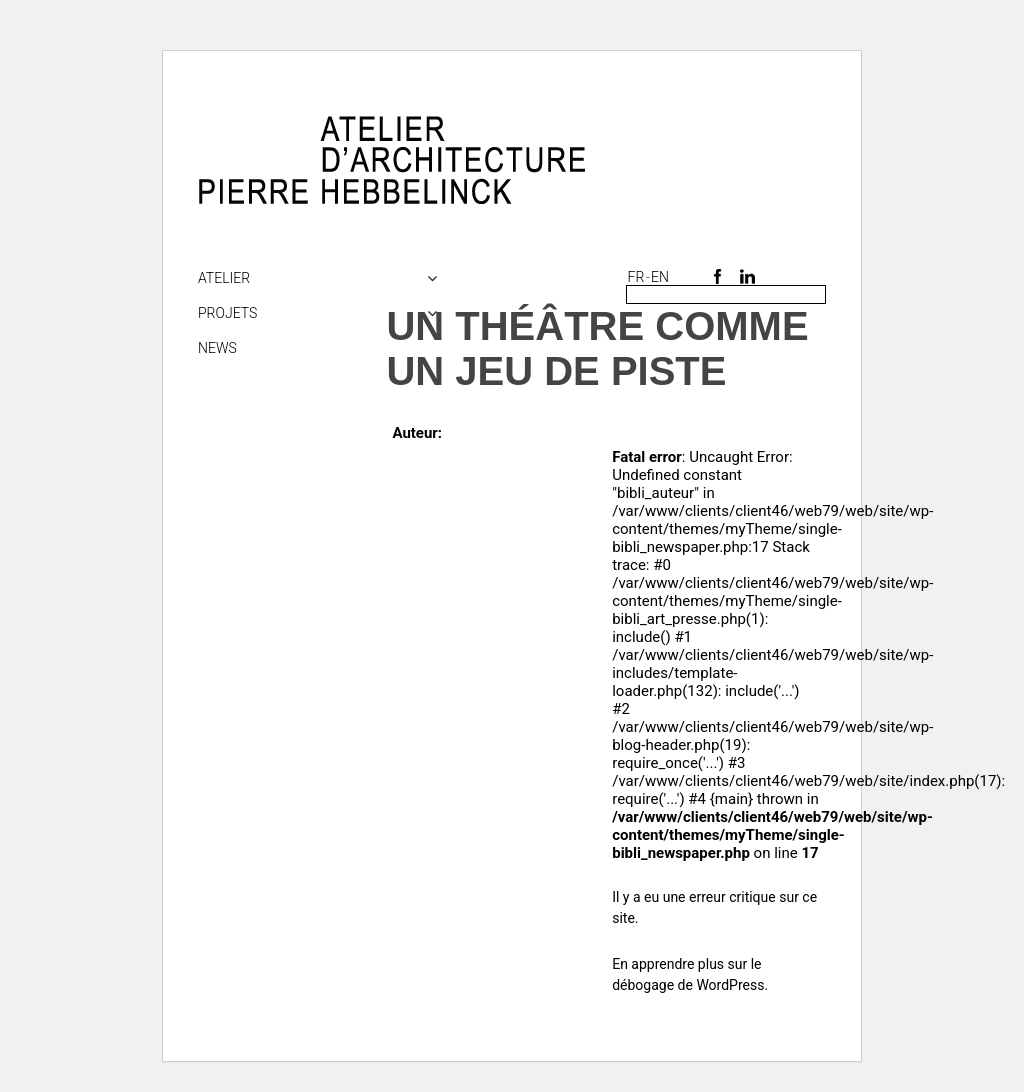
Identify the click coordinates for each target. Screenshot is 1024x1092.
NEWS (217, 348)
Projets (227, 313)
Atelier (224, 278)
